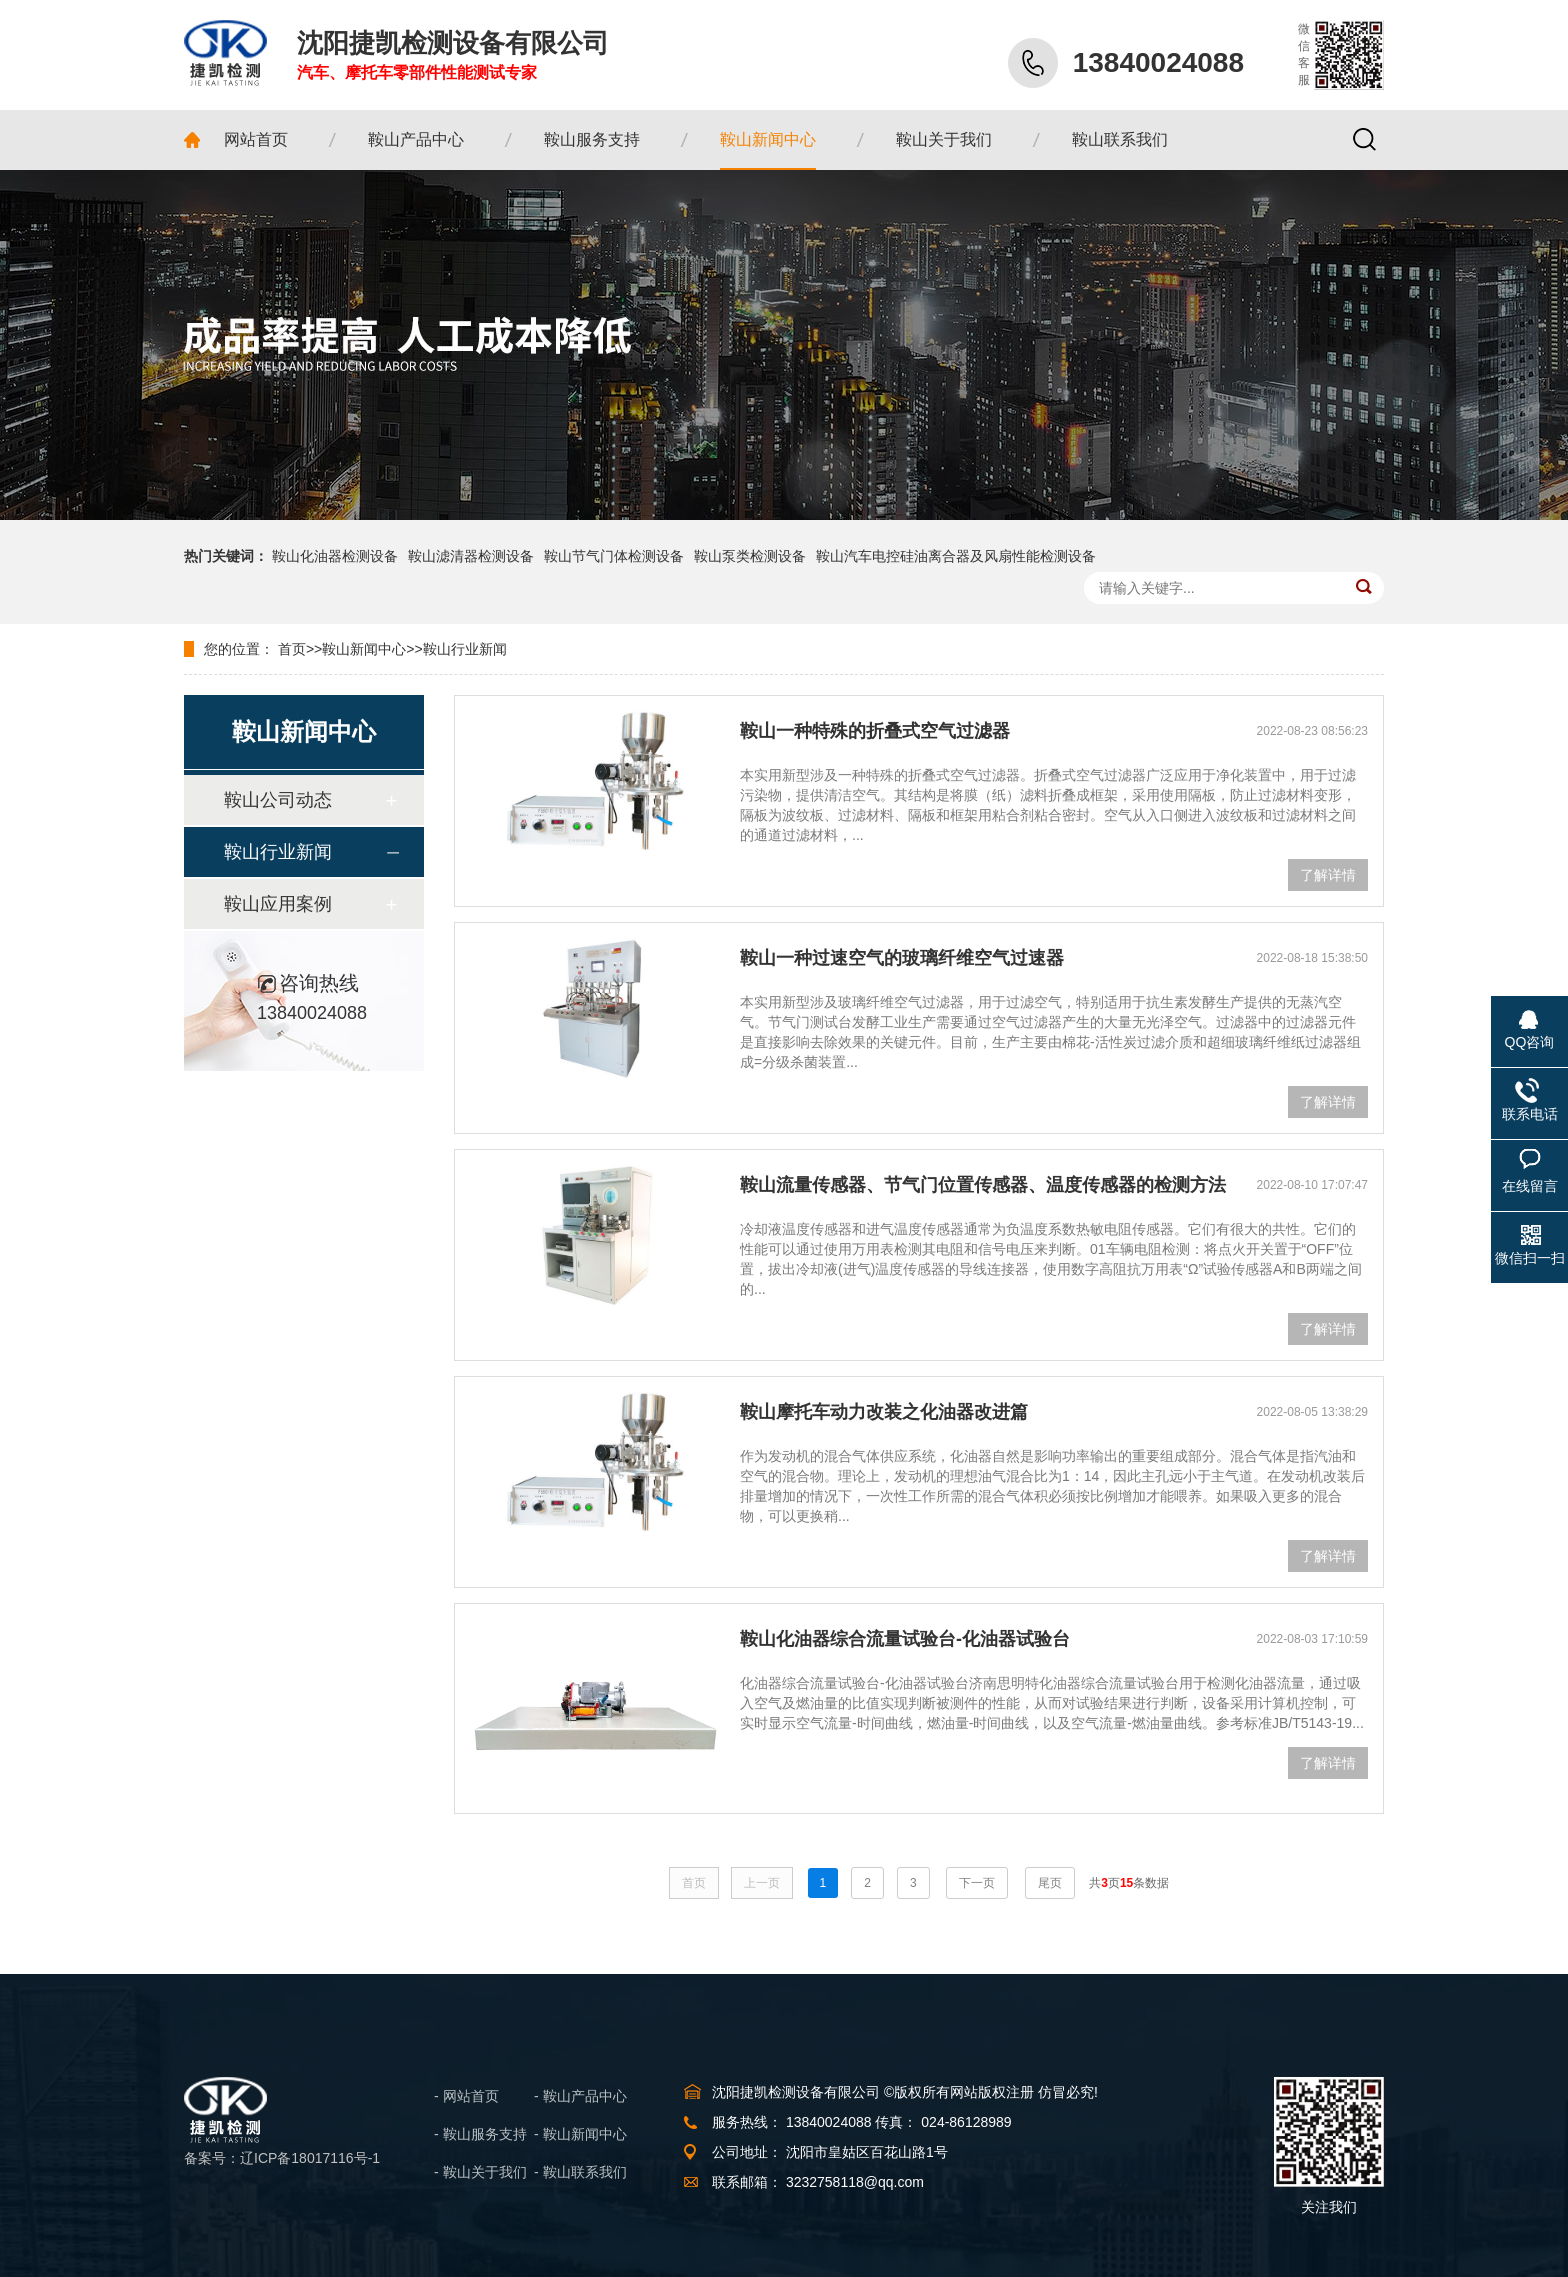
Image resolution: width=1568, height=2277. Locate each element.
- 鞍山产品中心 (580, 2096)
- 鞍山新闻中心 (580, 2134)
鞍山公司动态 (278, 800)
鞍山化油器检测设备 (335, 556)
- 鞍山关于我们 (480, 2172)
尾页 (1050, 1883)
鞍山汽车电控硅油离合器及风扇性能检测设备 (956, 556)
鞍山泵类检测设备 (750, 556)
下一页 (977, 1883)
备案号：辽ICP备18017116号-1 (282, 2158)
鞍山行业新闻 (465, 649)
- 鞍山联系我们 (580, 2172)
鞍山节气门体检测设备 (614, 556)
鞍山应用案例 (278, 904)
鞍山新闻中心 (364, 649)
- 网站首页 (466, 2096)
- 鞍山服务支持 (480, 2134)
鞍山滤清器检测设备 (471, 556)
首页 (292, 649)
